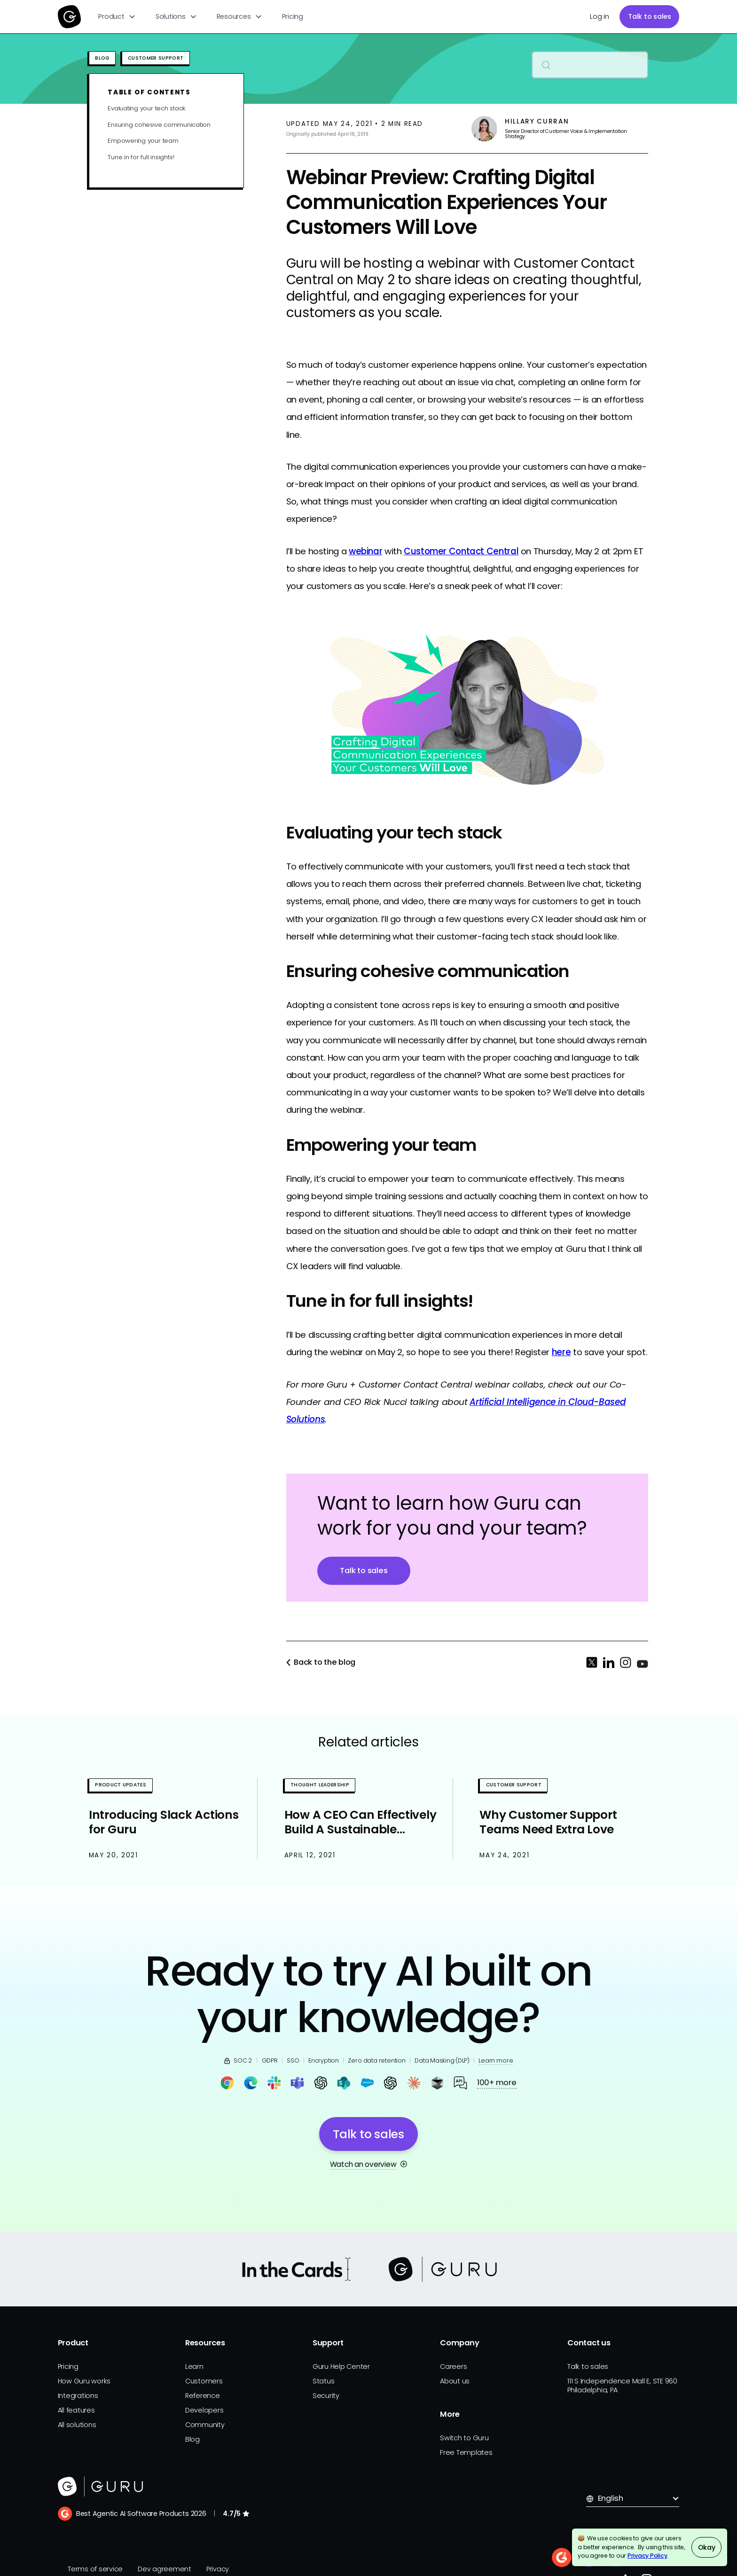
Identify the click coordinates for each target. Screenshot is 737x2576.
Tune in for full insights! (141, 158)
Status (324, 2381)
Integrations (78, 2395)
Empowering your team (143, 141)
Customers (204, 2381)
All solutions (77, 2424)
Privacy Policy (647, 2556)
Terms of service (95, 2569)
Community (205, 2424)
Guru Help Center (341, 2366)
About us (455, 2381)
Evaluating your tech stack (147, 109)
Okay (706, 2547)
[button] (117, 16)
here (561, 1352)
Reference (202, 2395)
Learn (194, 2366)
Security (326, 2395)
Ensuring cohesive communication (159, 125)
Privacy (217, 2569)
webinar (365, 551)
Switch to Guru (464, 2438)
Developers (204, 2410)
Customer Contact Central (461, 551)
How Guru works (84, 2381)
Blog (192, 2439)
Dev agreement (164, 2569)
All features (76, 2410)
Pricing (292, 16)
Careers (453, 2366)
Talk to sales (649, 16)
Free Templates (466, 2452)
